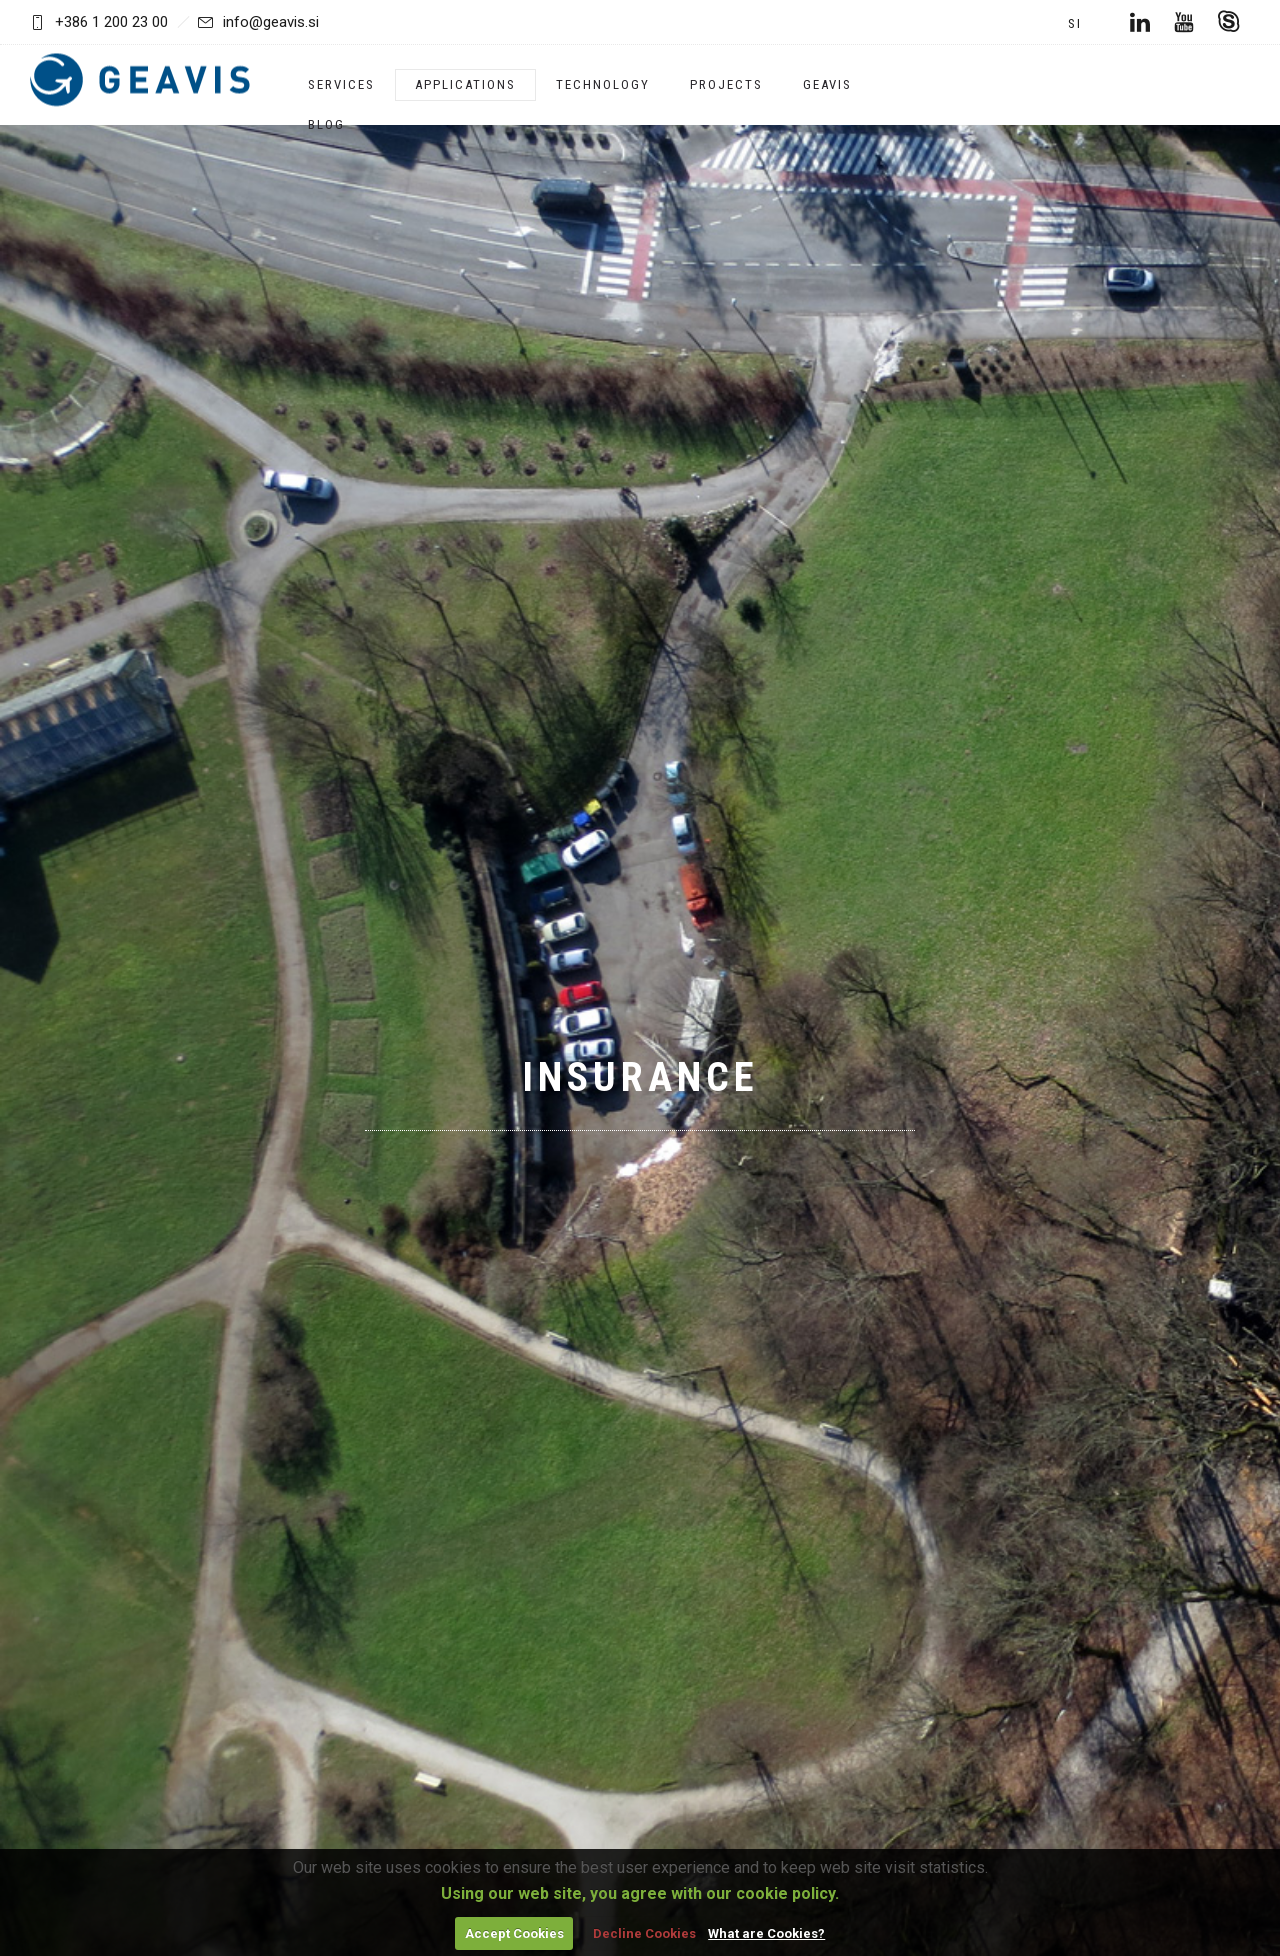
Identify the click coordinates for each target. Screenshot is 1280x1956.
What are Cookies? (766, 1933)
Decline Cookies (644, 1933)
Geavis (827, 84)
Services (341, 84)
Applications (465, 84)
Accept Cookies (514, 1933)
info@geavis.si (258, 22)
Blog (326, 124)
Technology (603, 84)
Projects (726, 84)
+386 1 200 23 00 (111, 22)
